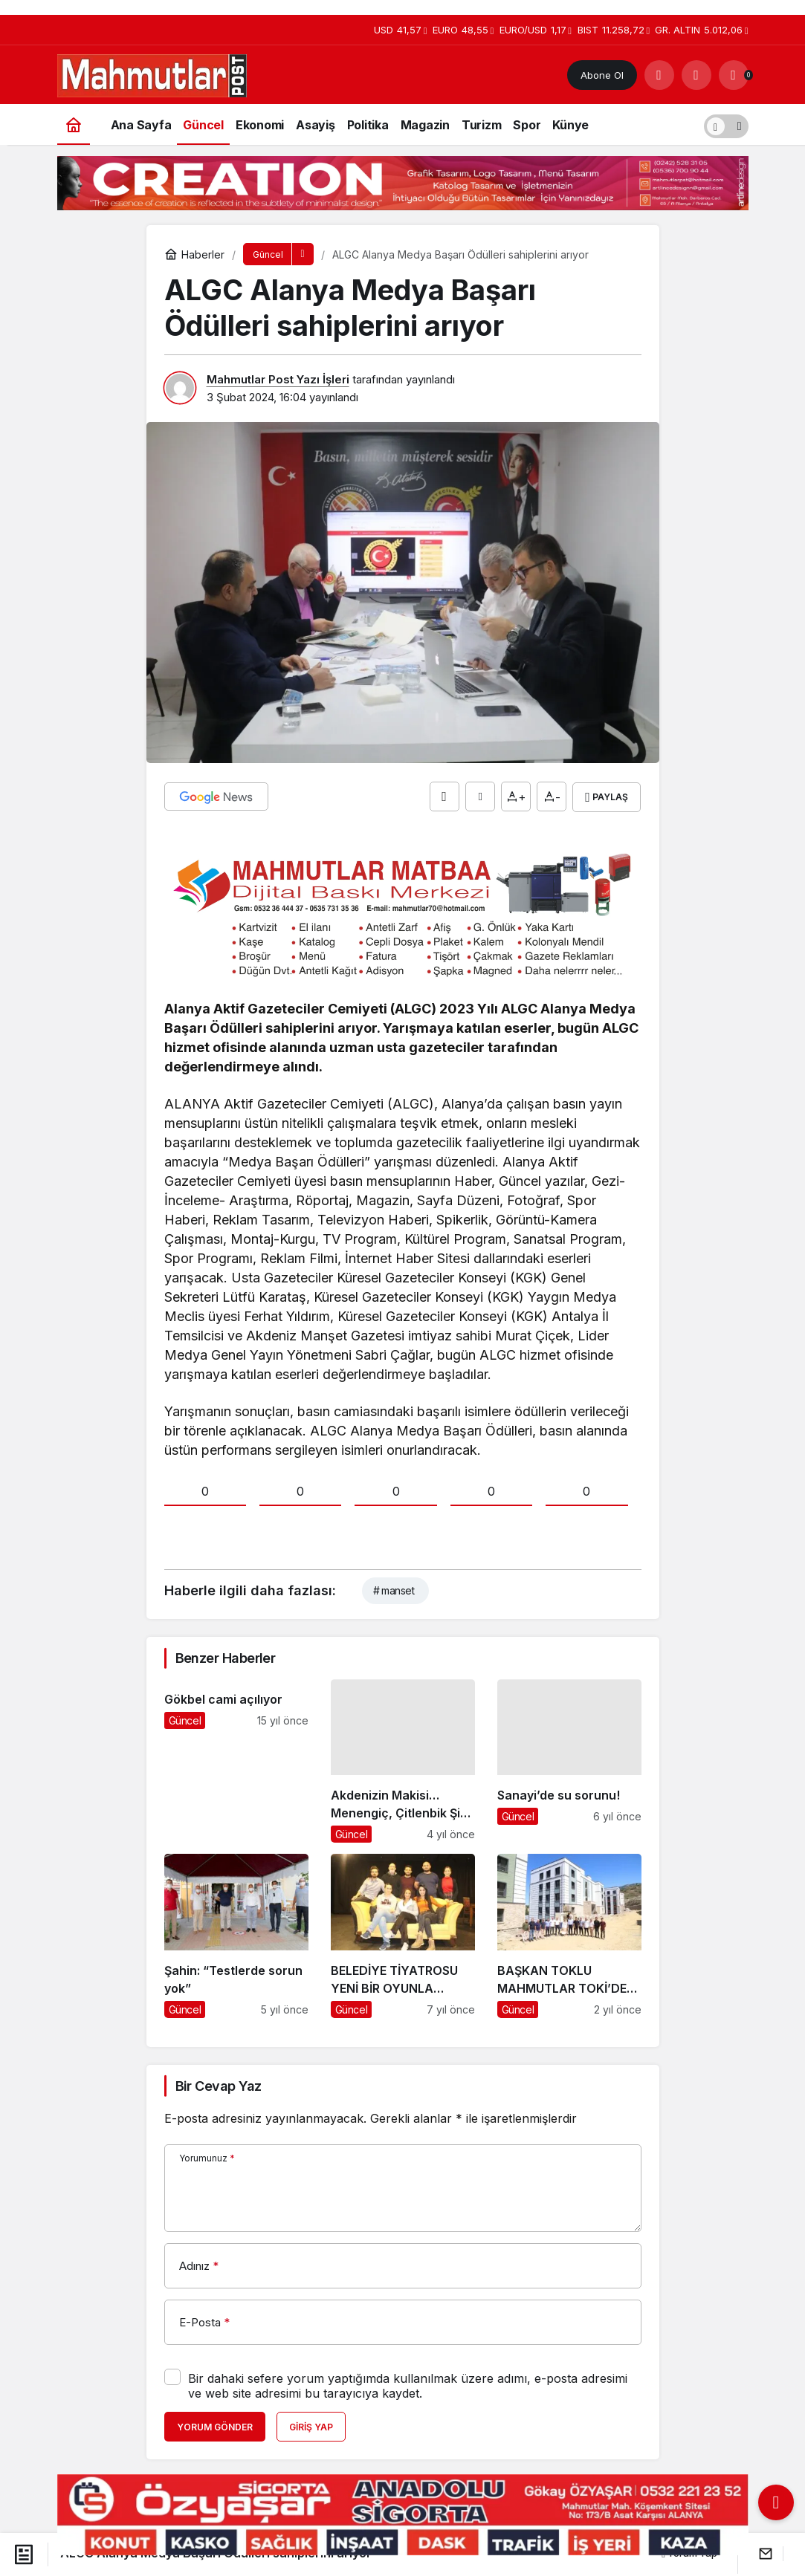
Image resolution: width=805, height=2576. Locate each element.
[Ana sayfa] (74, 124)
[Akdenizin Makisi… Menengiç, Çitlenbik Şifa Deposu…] (403, 1760)
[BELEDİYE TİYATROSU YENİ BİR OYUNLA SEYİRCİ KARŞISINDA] (403, 1935)
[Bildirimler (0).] (734, 75)
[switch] (726, 124)
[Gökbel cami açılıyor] (236, 1760)
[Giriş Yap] (696, 75)
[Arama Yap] (659, 75)
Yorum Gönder (215, 2426)
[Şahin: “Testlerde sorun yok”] (236, 1935)
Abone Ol (602, 75)
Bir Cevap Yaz (218, 2084)
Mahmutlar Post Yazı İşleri (278, 379)
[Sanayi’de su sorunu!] (569, 1760)
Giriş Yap (311, 2426)
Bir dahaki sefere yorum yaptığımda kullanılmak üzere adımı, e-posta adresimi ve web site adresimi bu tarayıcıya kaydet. (407, 2385)
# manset (394, 1589)
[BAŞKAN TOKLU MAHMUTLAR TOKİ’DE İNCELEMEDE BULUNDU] (569, 1935)
